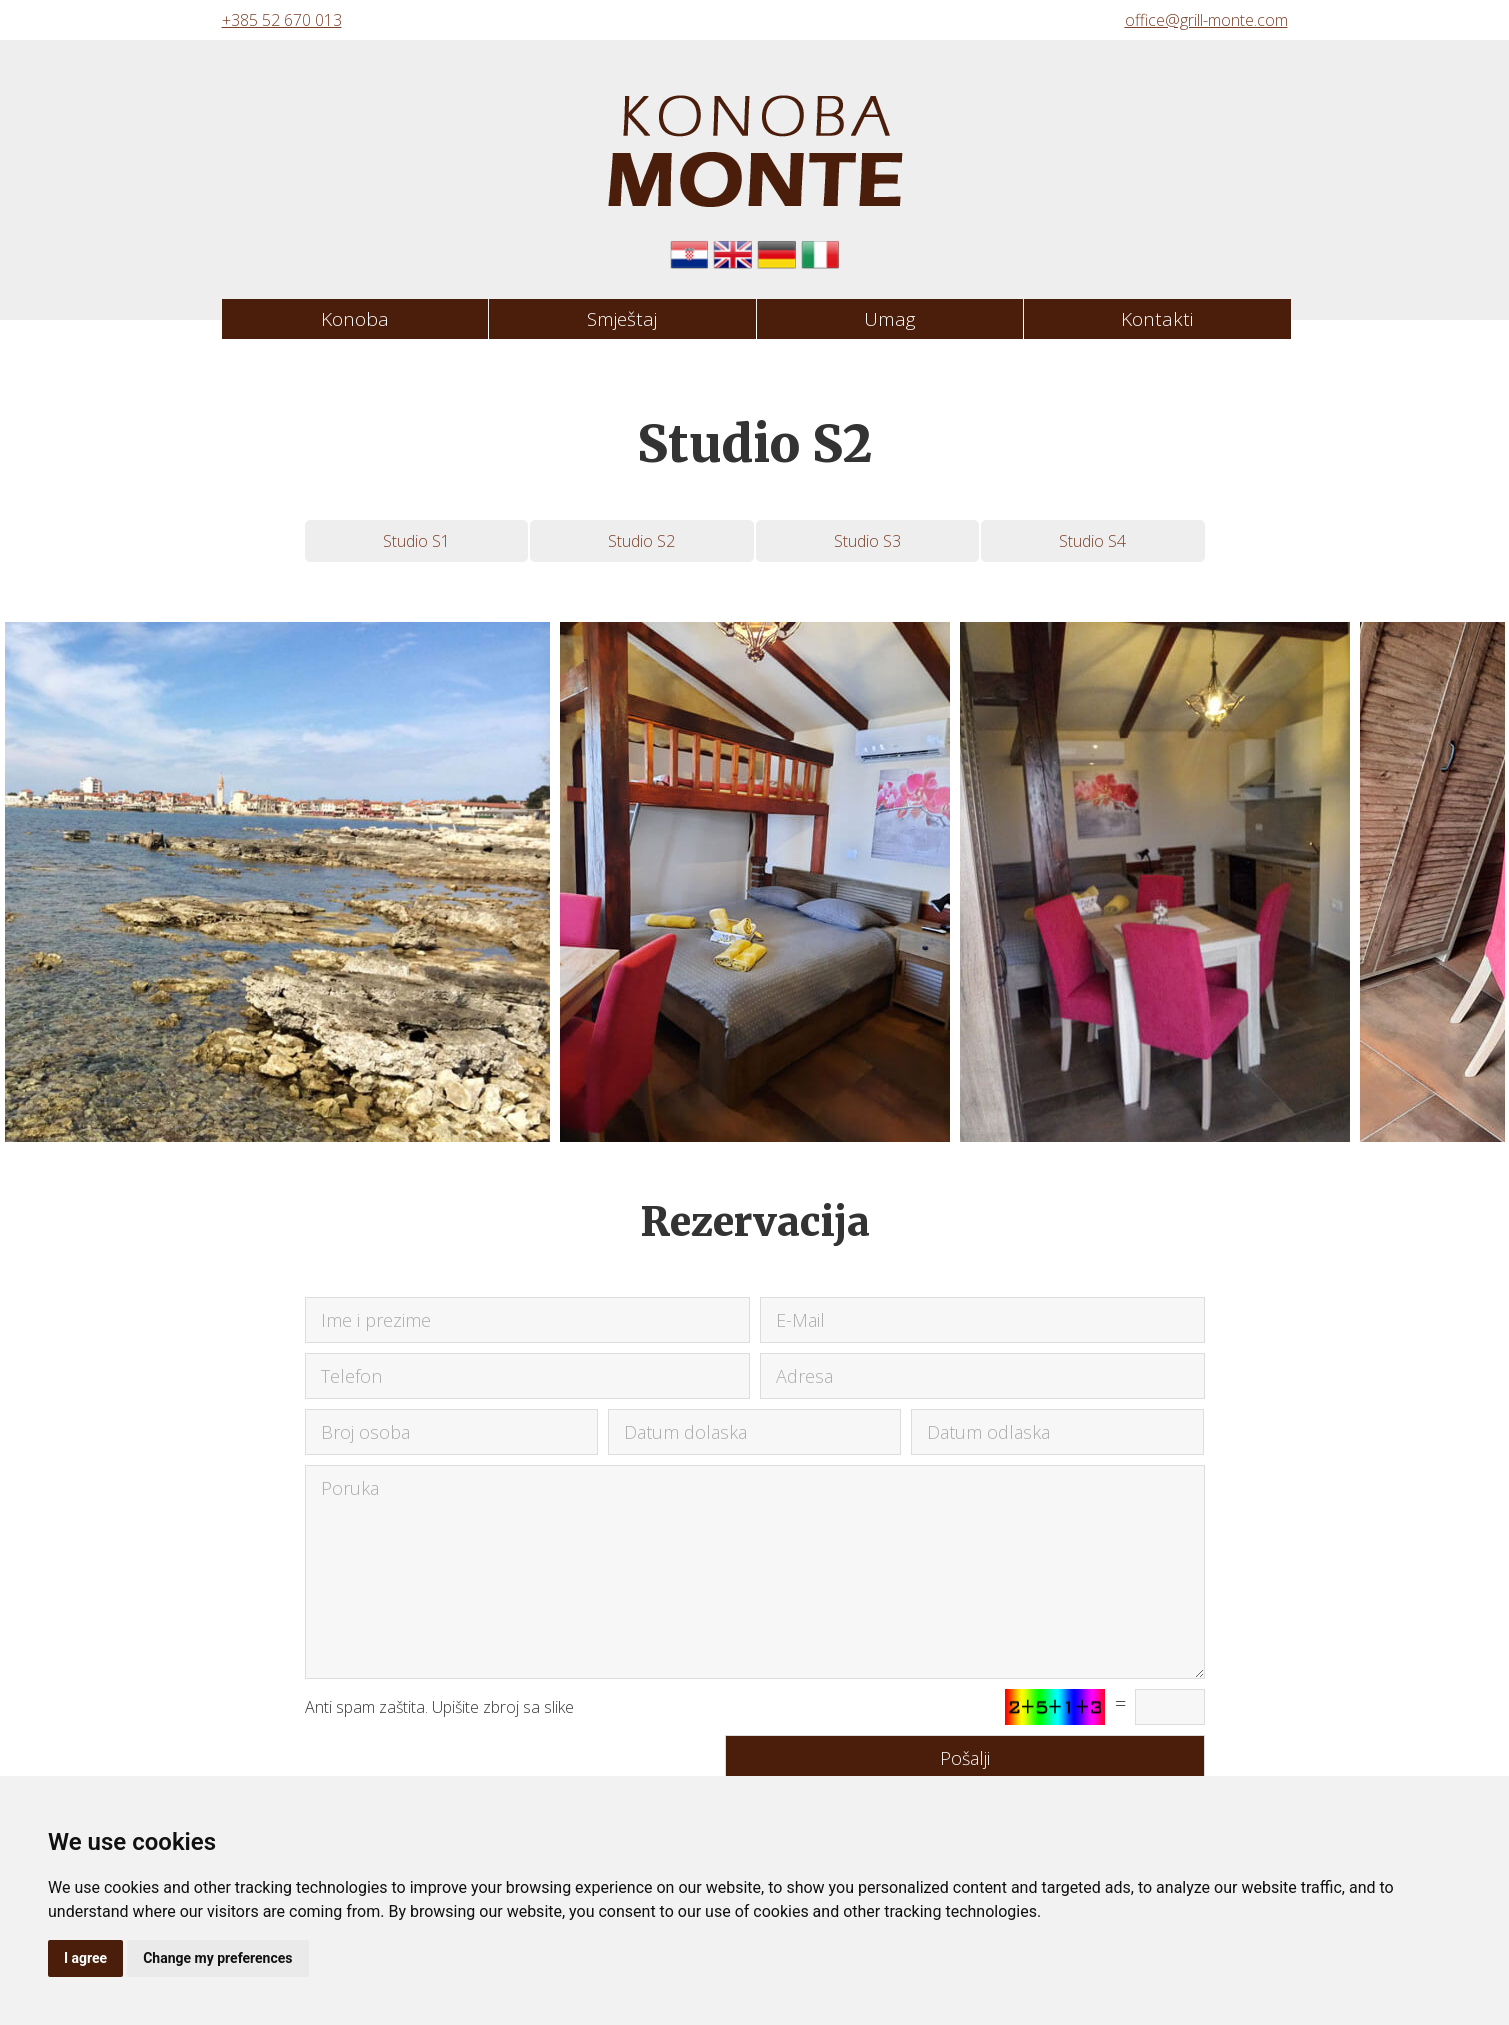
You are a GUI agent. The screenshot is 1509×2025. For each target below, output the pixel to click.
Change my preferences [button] (217, 1958)
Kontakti (1157, 319)
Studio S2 (641, 541)
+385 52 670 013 (282, 20)
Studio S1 (416, 541)
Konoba (355, 319)
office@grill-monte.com (1206, 20)
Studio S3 (867, 541)
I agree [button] (85, 1958)
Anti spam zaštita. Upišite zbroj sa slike (439, 1707)
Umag (890, 319)
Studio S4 (1092, 541)
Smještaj (622, 319)
